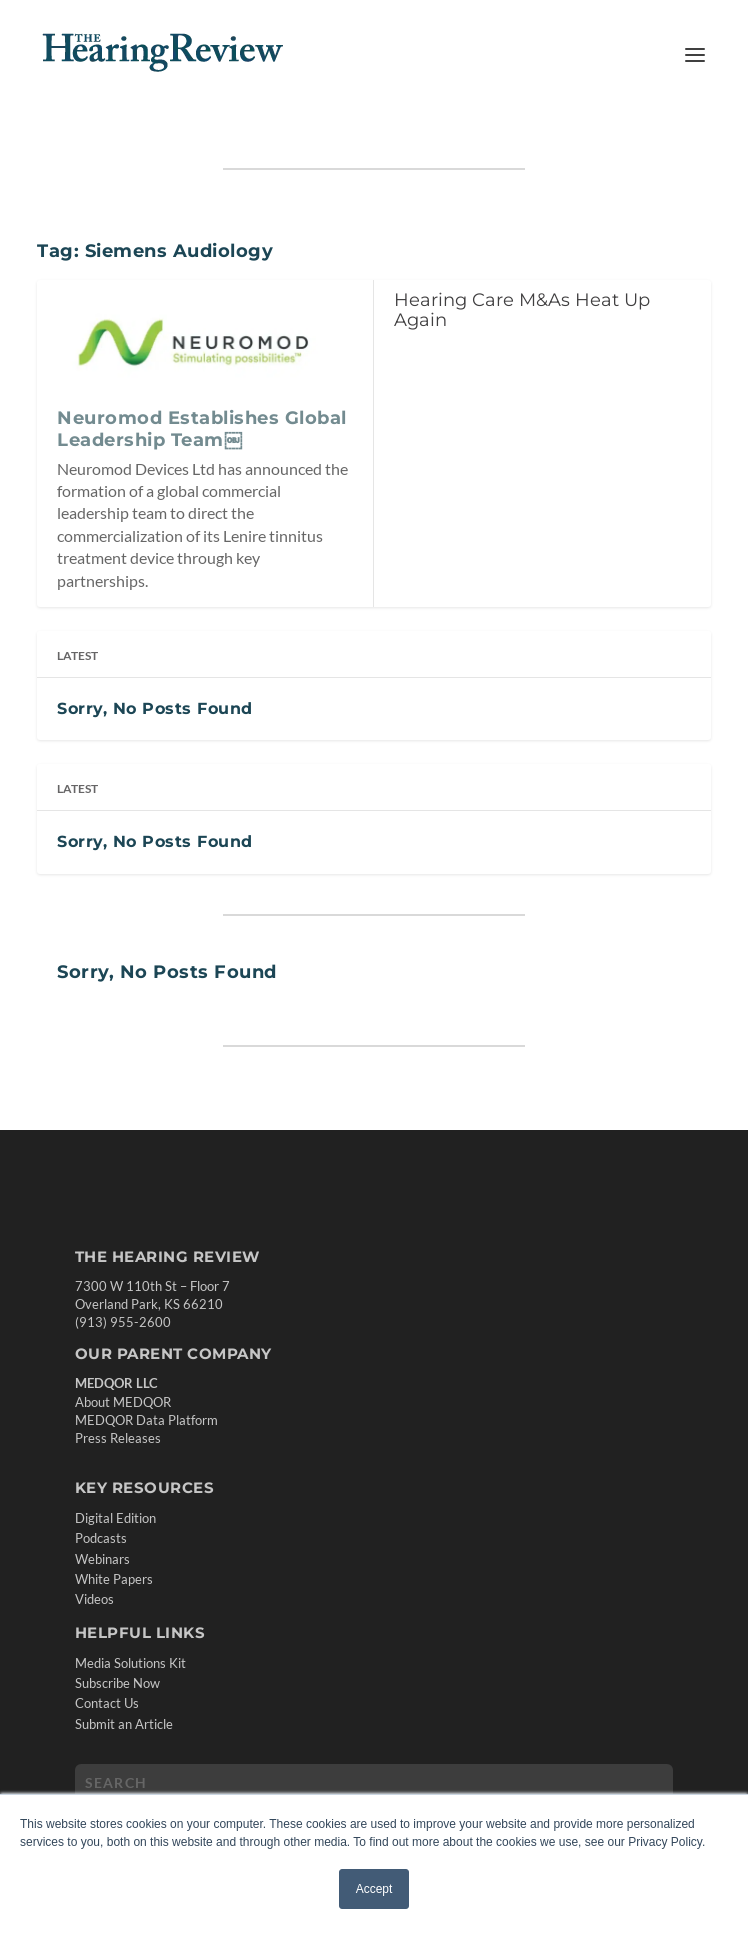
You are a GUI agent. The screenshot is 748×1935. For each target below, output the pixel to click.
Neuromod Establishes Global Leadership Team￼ (202, 429)
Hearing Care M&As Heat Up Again (522, 310)
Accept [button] (374, 1889)
